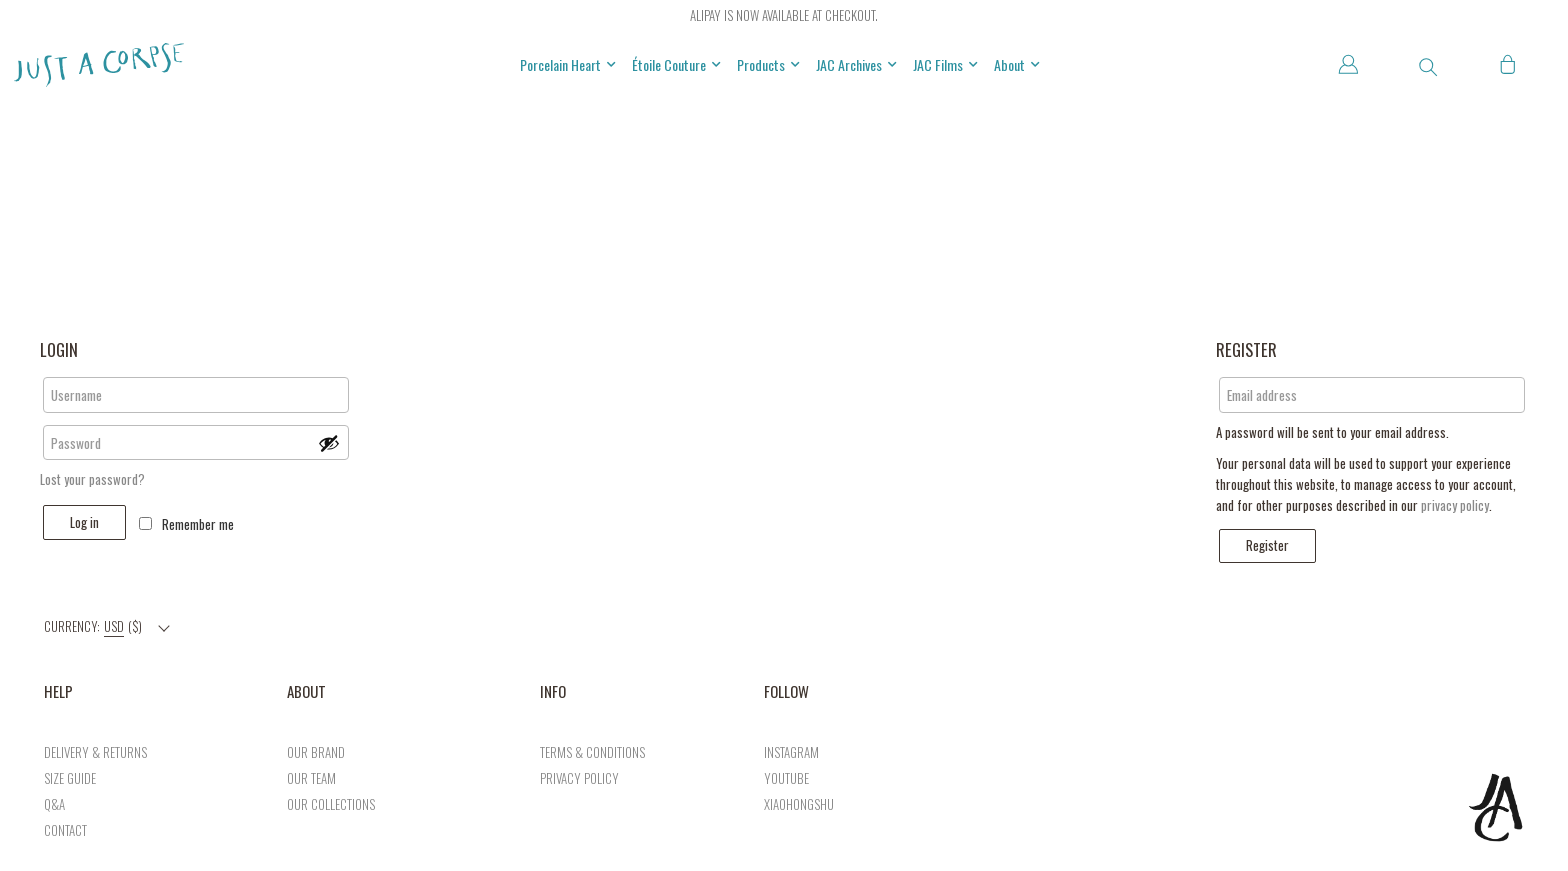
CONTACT (65, 830)
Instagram (791, 752)
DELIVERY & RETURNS (95, 752)
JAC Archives (856, 65)
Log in (84, 522)
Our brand (316, 752)
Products (768, 65)
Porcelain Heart (568, 65)
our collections (331, 804)
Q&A (54, 804)
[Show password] (329, 443)
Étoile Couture (676, 65)
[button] (1428, 67)
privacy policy (1455, 505)
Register (1267, 545)
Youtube (786, 778)
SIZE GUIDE (70, 778)
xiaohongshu (799, 804)
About (1017, 65)
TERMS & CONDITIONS (592, 752)
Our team (311, 778)
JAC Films (945, 65)
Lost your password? (92, 479)
